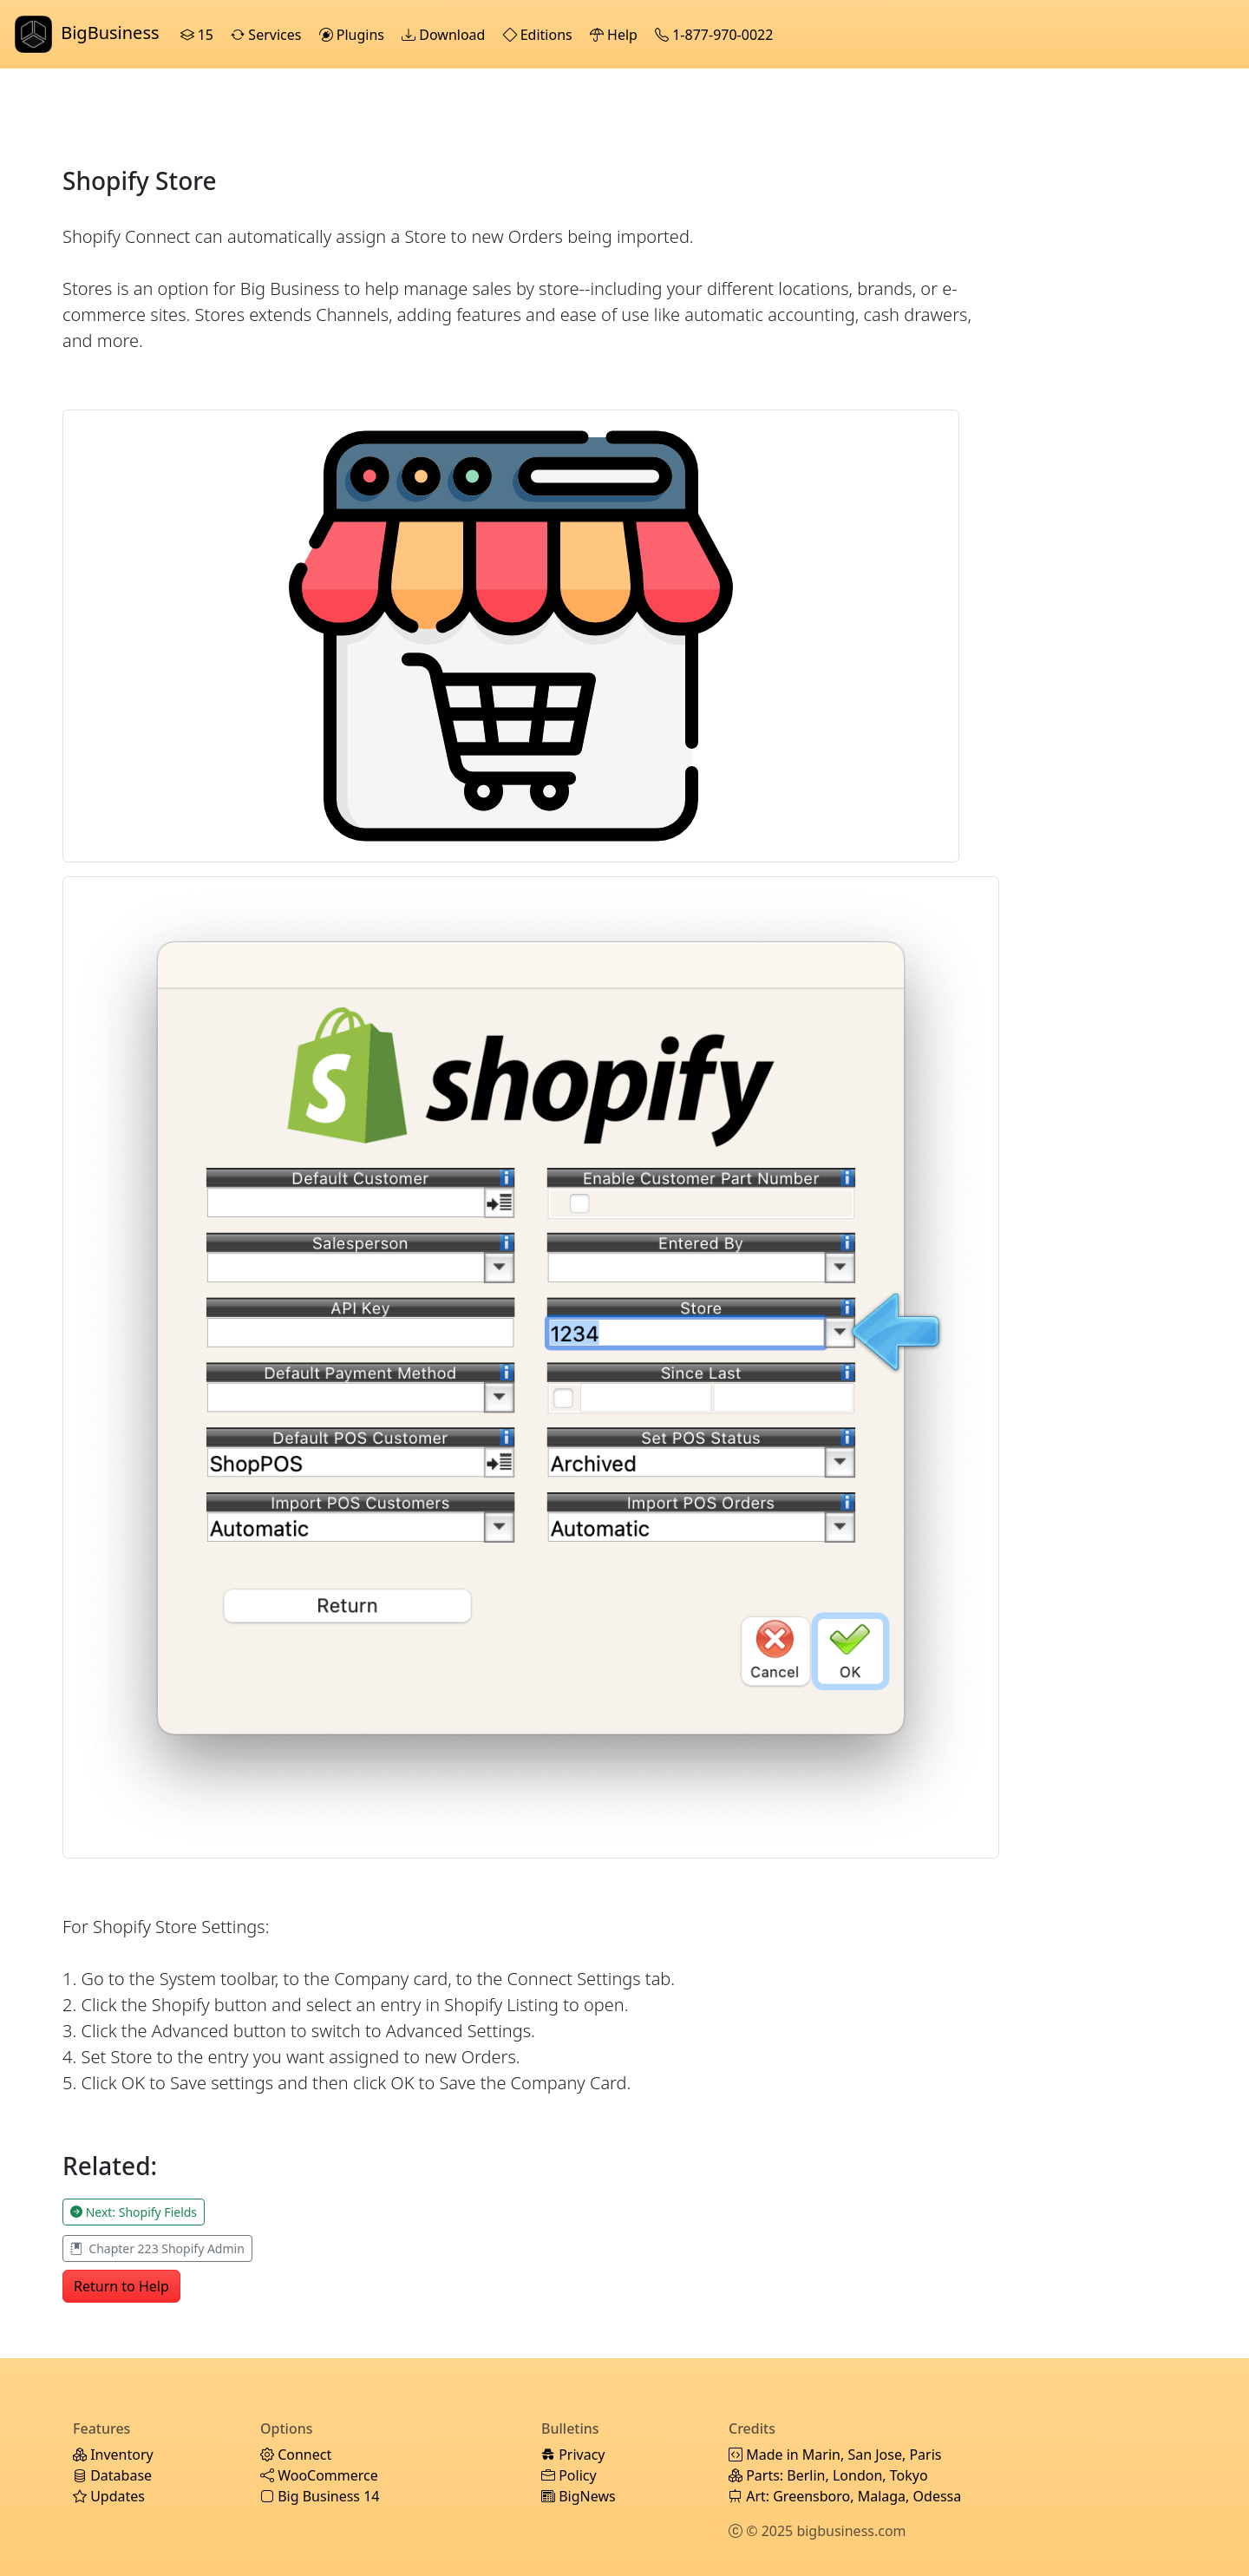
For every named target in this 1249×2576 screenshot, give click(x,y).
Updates (109, 2496)
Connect (295, 2454)
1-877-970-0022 (715, 34)
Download (445, 34)
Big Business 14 (319, 2496)
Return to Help (121, 2286)
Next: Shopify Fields (133, 2212)
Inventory (113, 2454)
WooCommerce (319, 2475)
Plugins (354, 34)
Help (615, 34)
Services (267, 34)
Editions (539, 34)
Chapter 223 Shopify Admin (157, 2248)
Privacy (573, 2454)
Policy (569, 2475)
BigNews (578, 2496)
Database (112, 2475)
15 (199, 34)
